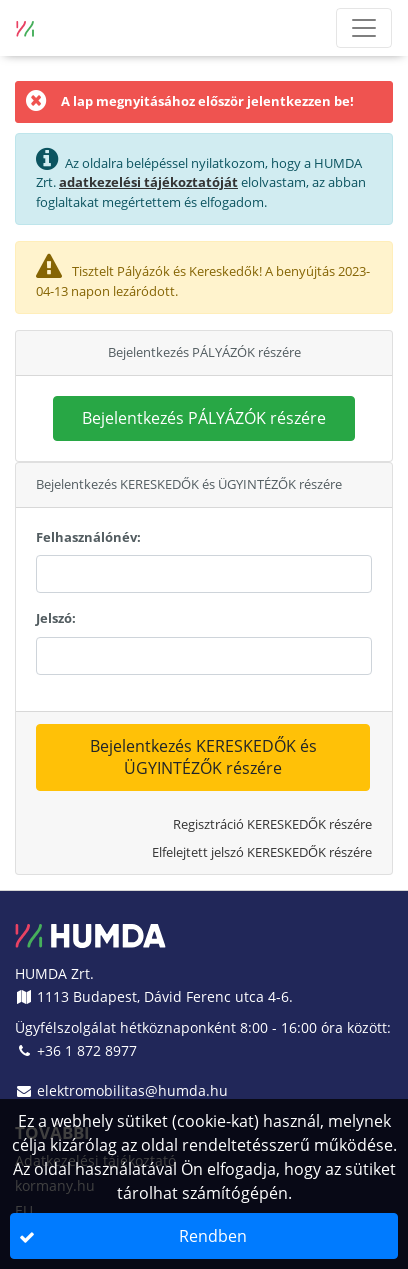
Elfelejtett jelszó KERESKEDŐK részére (262, 852)
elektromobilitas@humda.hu (121, 1090)
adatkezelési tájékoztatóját (148, 182)
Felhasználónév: (88, 537)
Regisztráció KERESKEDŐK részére (272, 824)
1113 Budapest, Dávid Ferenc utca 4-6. (154, 996)
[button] (204, 419)
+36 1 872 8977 (76, 1050)
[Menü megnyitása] (364, 28)
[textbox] (204, 574)
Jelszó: (56, 618)
